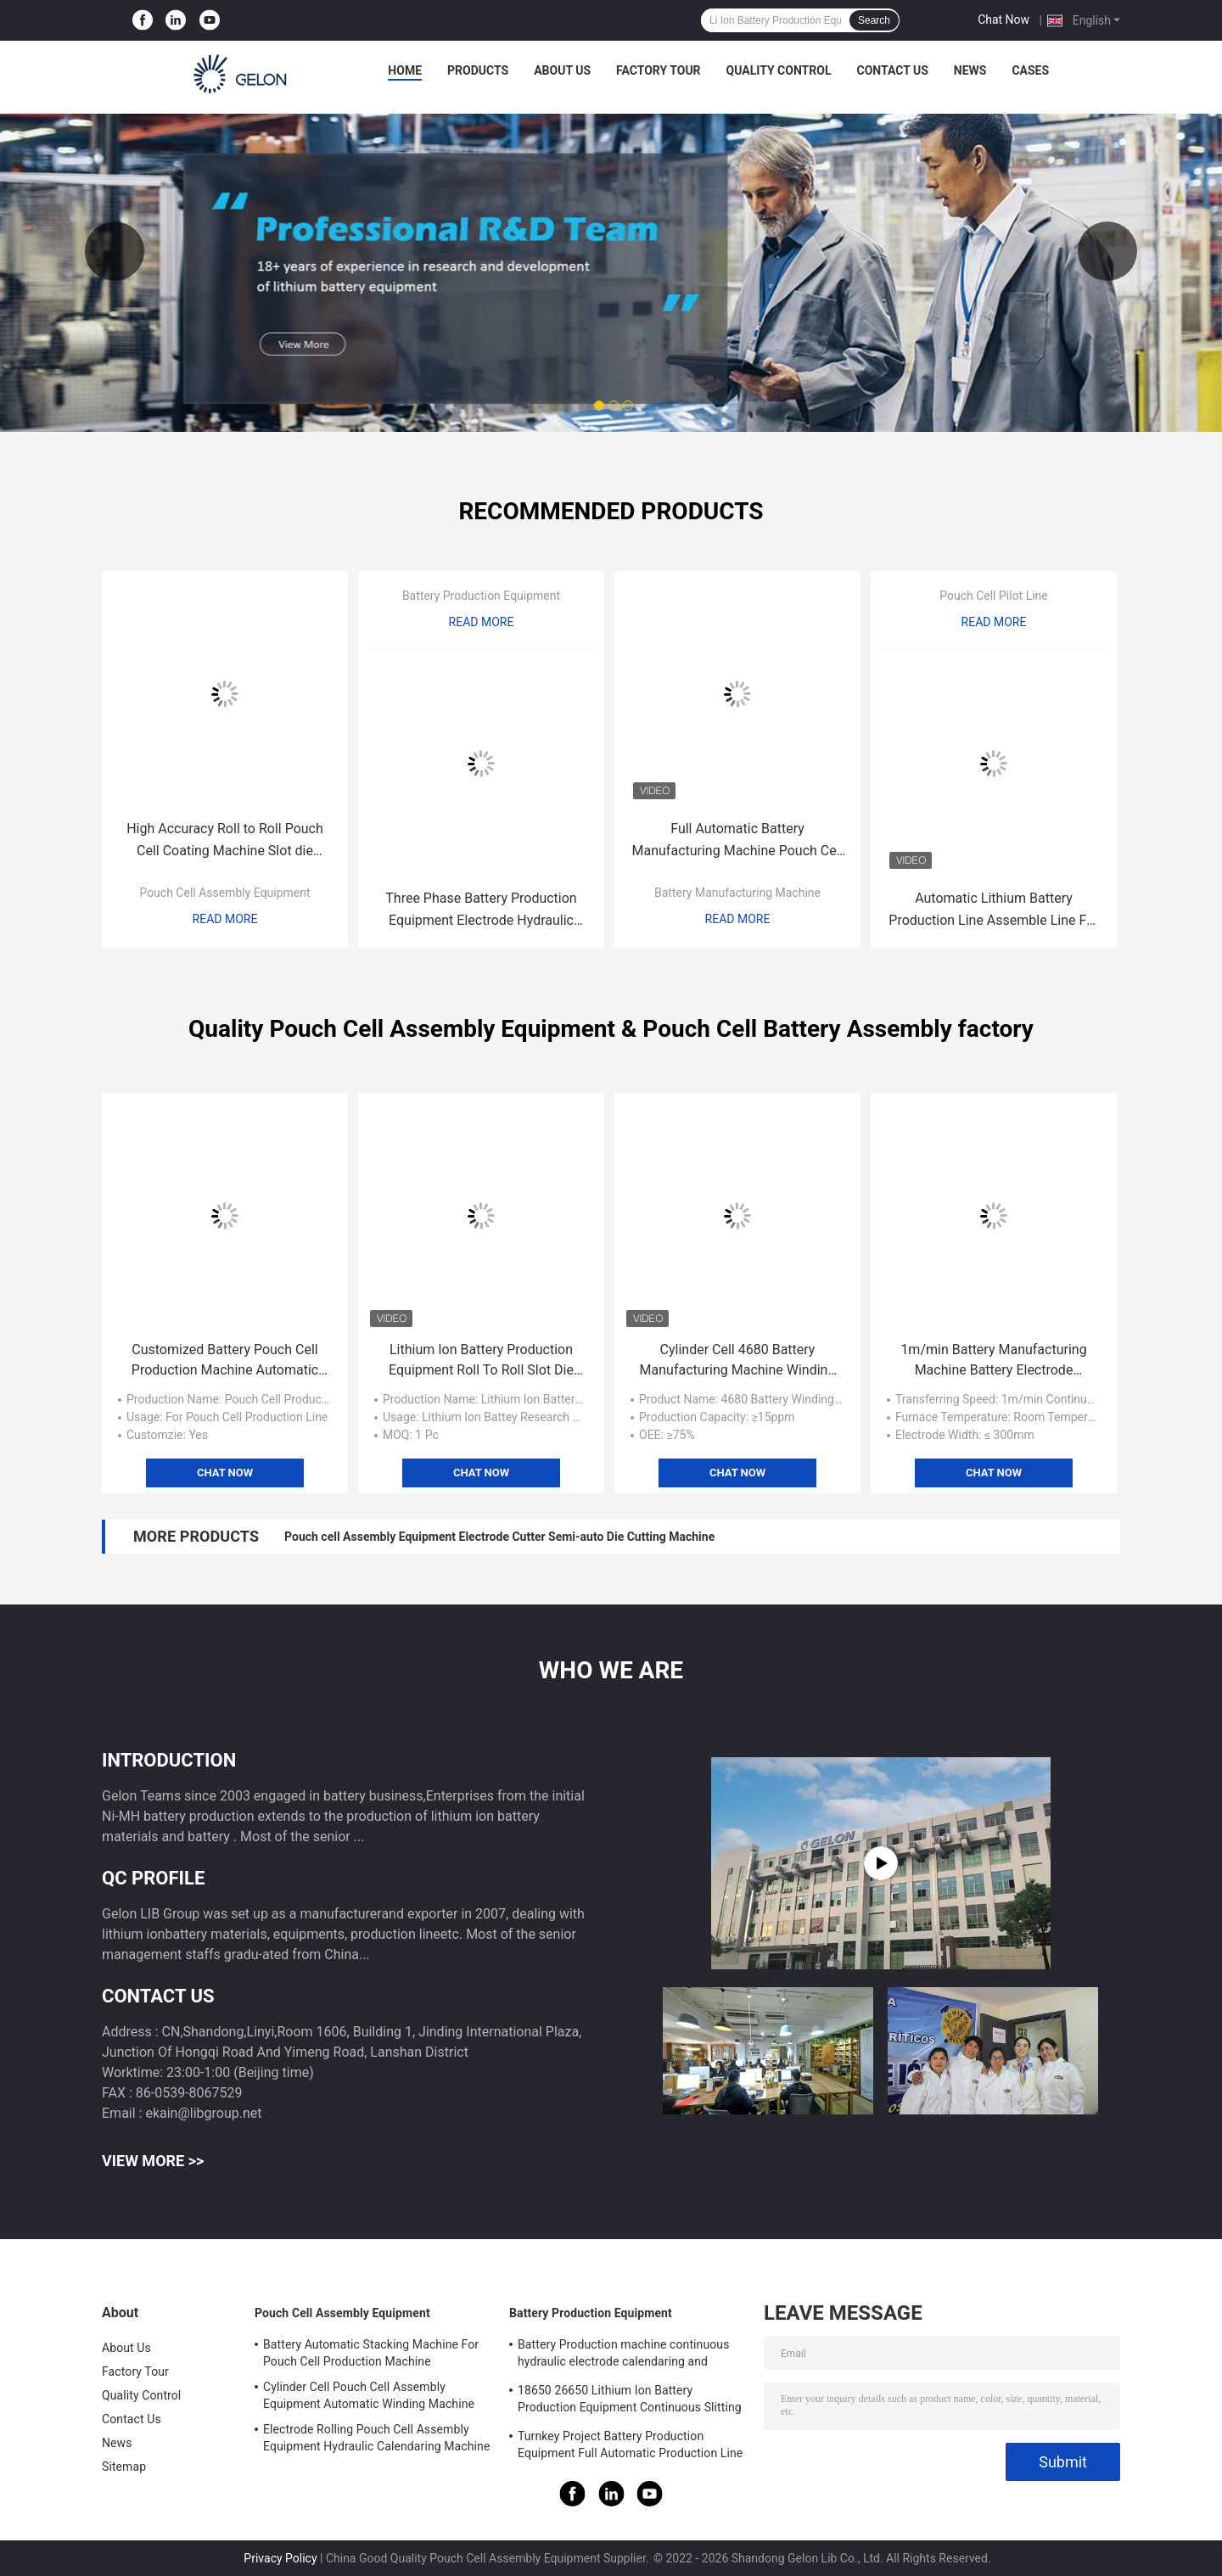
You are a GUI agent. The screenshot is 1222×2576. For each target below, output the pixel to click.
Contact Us (892, 70)
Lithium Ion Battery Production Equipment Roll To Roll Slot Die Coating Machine (481, 1360)
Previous (114, 251)
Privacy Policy (280, 2558)
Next (1107, 251)
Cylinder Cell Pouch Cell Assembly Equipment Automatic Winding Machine (368, 2395)
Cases (1030, 70)
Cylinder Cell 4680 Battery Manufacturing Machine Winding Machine (738, 1360)
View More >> (153, 2161)
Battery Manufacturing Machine (737, 892)
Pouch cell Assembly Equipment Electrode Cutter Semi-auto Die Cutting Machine (499, 1536)
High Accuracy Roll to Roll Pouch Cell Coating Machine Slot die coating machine (224, 841)
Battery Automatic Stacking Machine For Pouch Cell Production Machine (371, 2353)
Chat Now (1003, 19)
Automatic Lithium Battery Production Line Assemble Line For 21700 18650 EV (993, 911)
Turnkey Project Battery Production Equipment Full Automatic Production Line (630, 2444)
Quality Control (779, 70)
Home (405, 70)
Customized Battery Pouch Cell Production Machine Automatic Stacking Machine (225, 1360)
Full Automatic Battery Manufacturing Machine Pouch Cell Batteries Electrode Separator (738, 841)
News (970, 70)
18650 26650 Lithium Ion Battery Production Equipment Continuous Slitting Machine (630, 2401)
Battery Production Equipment (481, 595)
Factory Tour (658, 70)
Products (477, 70)
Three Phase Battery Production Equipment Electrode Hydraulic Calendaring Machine (480, 911)
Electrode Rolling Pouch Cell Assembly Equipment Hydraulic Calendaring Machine (376, 2437)
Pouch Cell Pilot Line (993, 595)
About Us (562, 70)
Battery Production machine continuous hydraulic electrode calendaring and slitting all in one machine (624, 2355)
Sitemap (124, 2466)
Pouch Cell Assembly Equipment (224, 892)
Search (874, 20)
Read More (225, 919)
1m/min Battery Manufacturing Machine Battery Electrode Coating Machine (993, 1360)
